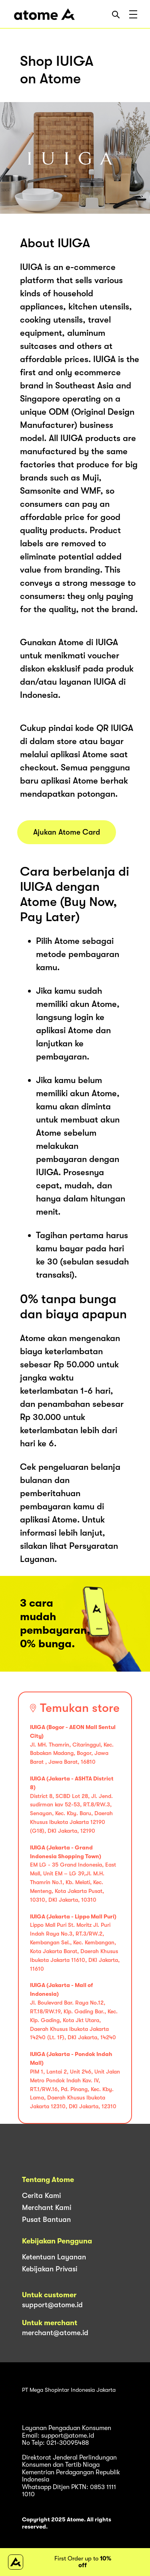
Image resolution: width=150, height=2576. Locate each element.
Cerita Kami (41, 2196)
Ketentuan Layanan (54, 2257)
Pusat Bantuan (46, 2219)
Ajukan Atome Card (66, 832)
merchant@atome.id (55, 2333)
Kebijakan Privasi (49, 2269)
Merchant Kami (46, 2208)
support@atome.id (52, 2305)
